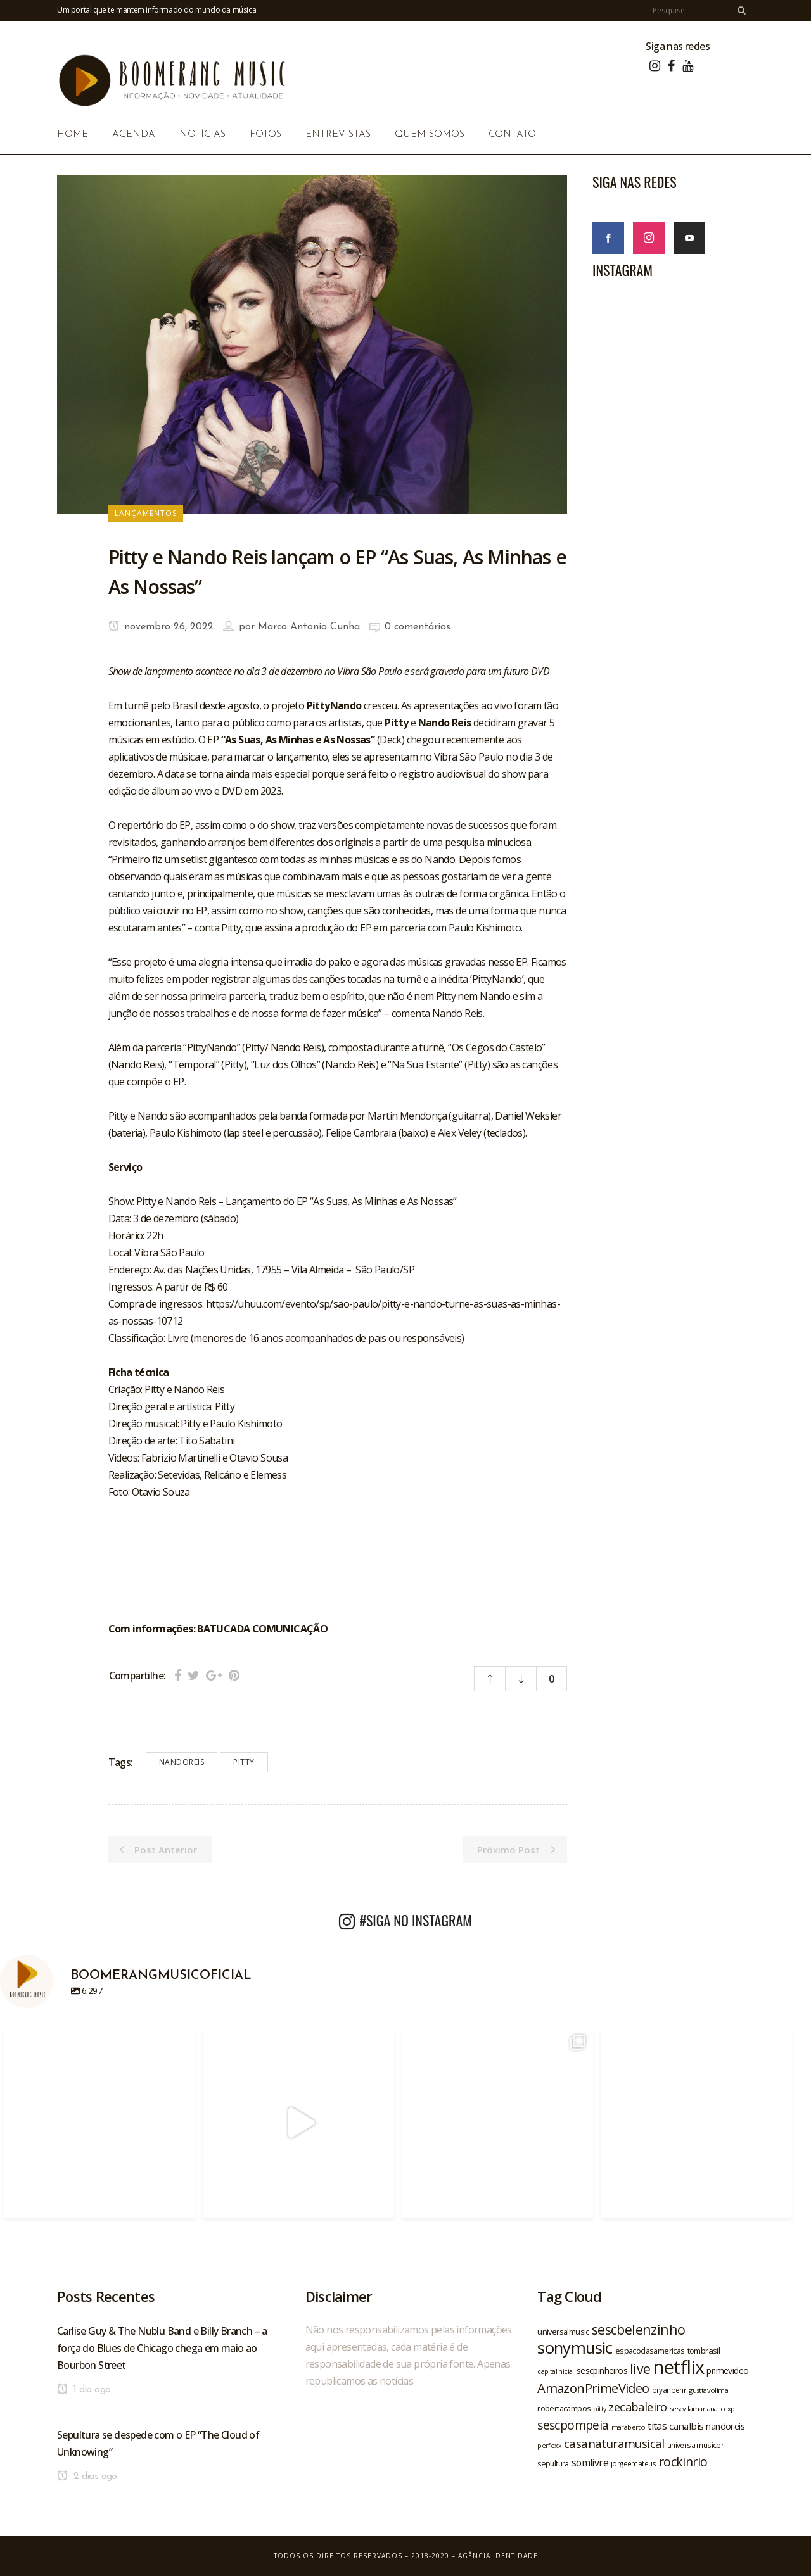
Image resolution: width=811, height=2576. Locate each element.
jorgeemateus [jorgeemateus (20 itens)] (633, 2463)
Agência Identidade (498, 2555)
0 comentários (417, 627)
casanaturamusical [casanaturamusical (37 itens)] (614, 2443)
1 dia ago (83, 2390)
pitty (244, 1762)
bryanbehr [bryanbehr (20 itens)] (669, 2390)
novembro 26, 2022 (161, 627)
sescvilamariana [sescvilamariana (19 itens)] (694, 2408)
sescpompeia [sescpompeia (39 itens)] (572, 2425)
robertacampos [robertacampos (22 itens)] (564, 2408)
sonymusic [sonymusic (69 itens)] (575, 2348)
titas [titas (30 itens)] (657, 2426)
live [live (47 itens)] (640, 2368)
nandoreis (182, 1762)
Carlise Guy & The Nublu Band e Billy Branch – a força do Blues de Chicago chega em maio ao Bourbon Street (162, 2348)
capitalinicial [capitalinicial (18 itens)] (555, 2371)
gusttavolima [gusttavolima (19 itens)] (708, 2390)
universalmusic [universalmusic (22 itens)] (563, 2331)
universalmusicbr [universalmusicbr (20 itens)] (695, 2445)
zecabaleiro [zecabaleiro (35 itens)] (637, 2407)
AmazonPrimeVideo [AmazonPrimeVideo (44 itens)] (593, 2388)
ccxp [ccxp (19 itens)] (727, 2408)
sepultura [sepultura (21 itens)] (553, 2463)
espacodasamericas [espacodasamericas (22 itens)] (650, 2350)
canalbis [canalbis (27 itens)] (686, 2426)
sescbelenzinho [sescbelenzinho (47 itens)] (639, 2329)
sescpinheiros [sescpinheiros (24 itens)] (602, 2370)
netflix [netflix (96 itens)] (679, 2367)
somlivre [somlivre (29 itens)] (590, 2463)
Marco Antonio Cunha (309, 627)
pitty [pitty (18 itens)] (599, 2408)
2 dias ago (87, 2477)
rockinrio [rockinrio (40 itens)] (683, 2461)
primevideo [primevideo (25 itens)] (727, 2370)
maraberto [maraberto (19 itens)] (628, 2427)
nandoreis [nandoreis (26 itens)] (725, 2426)
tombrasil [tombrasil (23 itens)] (703, 2350)
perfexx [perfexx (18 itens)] (549, 2445)
